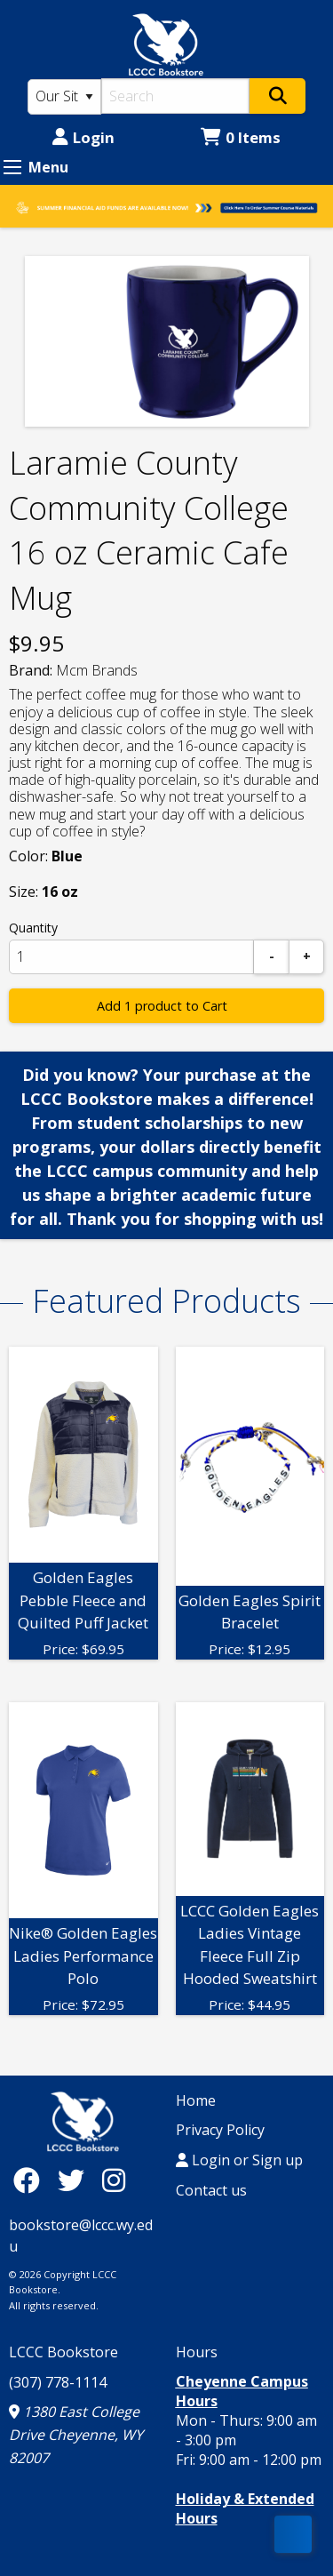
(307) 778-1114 (58, 2382)
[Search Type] (64, 97)
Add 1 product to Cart (162, 1005)
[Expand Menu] (12, 167)
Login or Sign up (239, 2160)
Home (196, 2100)
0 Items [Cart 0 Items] (241, 137)
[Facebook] (31, 2180)
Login (83, 137)
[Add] (306, 957)
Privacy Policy (220, 2130)
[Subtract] (271, 957)
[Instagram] (113, 2180)
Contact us (211, 2190)
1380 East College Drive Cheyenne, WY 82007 (76, 2434)
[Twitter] (75, 2180)
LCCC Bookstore (63, 2352)
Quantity (33, 927)
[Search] (175, 96)
